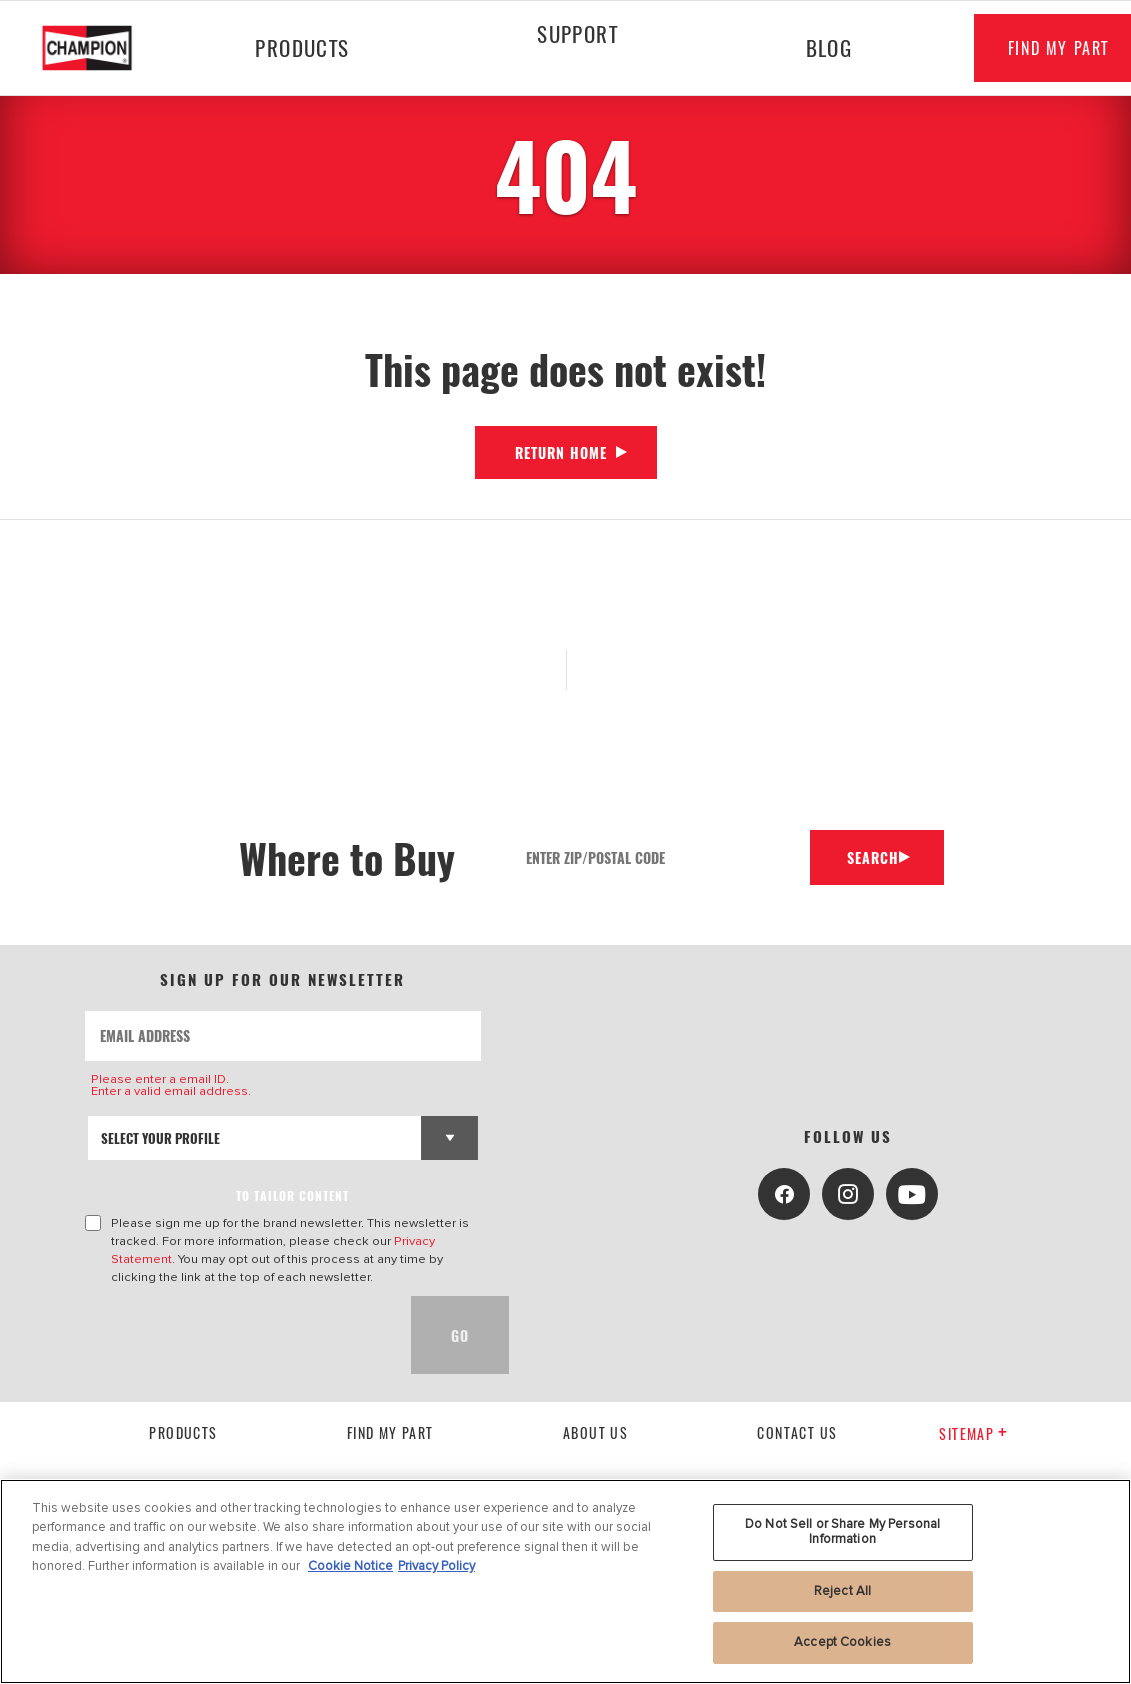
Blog (819, 47)
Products (300, 47)
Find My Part (390, 1432)
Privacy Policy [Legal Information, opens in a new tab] (436, 1566)
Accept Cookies (842, 1642)
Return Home (561, 452)
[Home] (100, 48)
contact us (797, 1432)
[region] (565, 1581)
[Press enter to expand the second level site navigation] (572, 87)
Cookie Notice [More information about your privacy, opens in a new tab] (350, 1566)
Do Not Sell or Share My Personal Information (842, 1532)
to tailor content (292, 1195)
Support (571, 33)
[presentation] (237, 1335)
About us (595, 1432)
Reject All (842, 1591)
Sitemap (973, 1433)
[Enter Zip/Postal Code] (657, 857)
